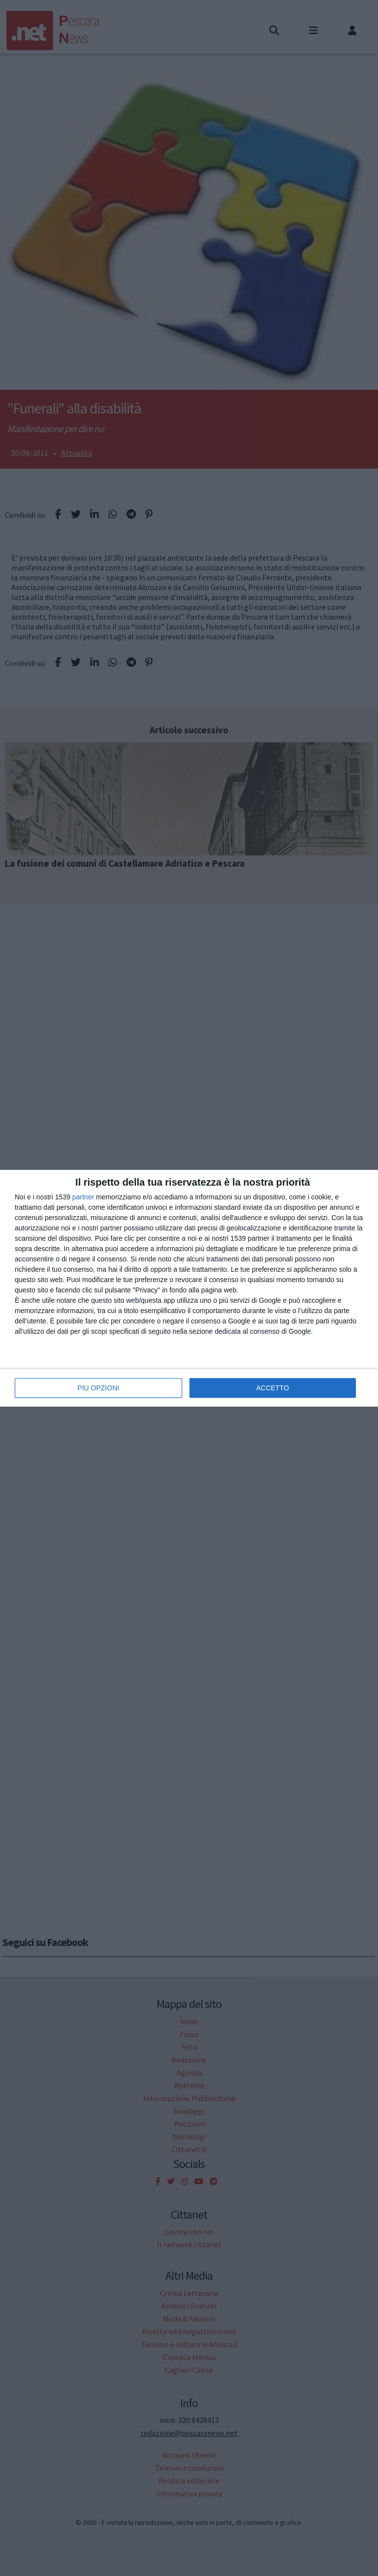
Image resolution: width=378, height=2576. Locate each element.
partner (83, 1197)
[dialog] (189, 1288)
